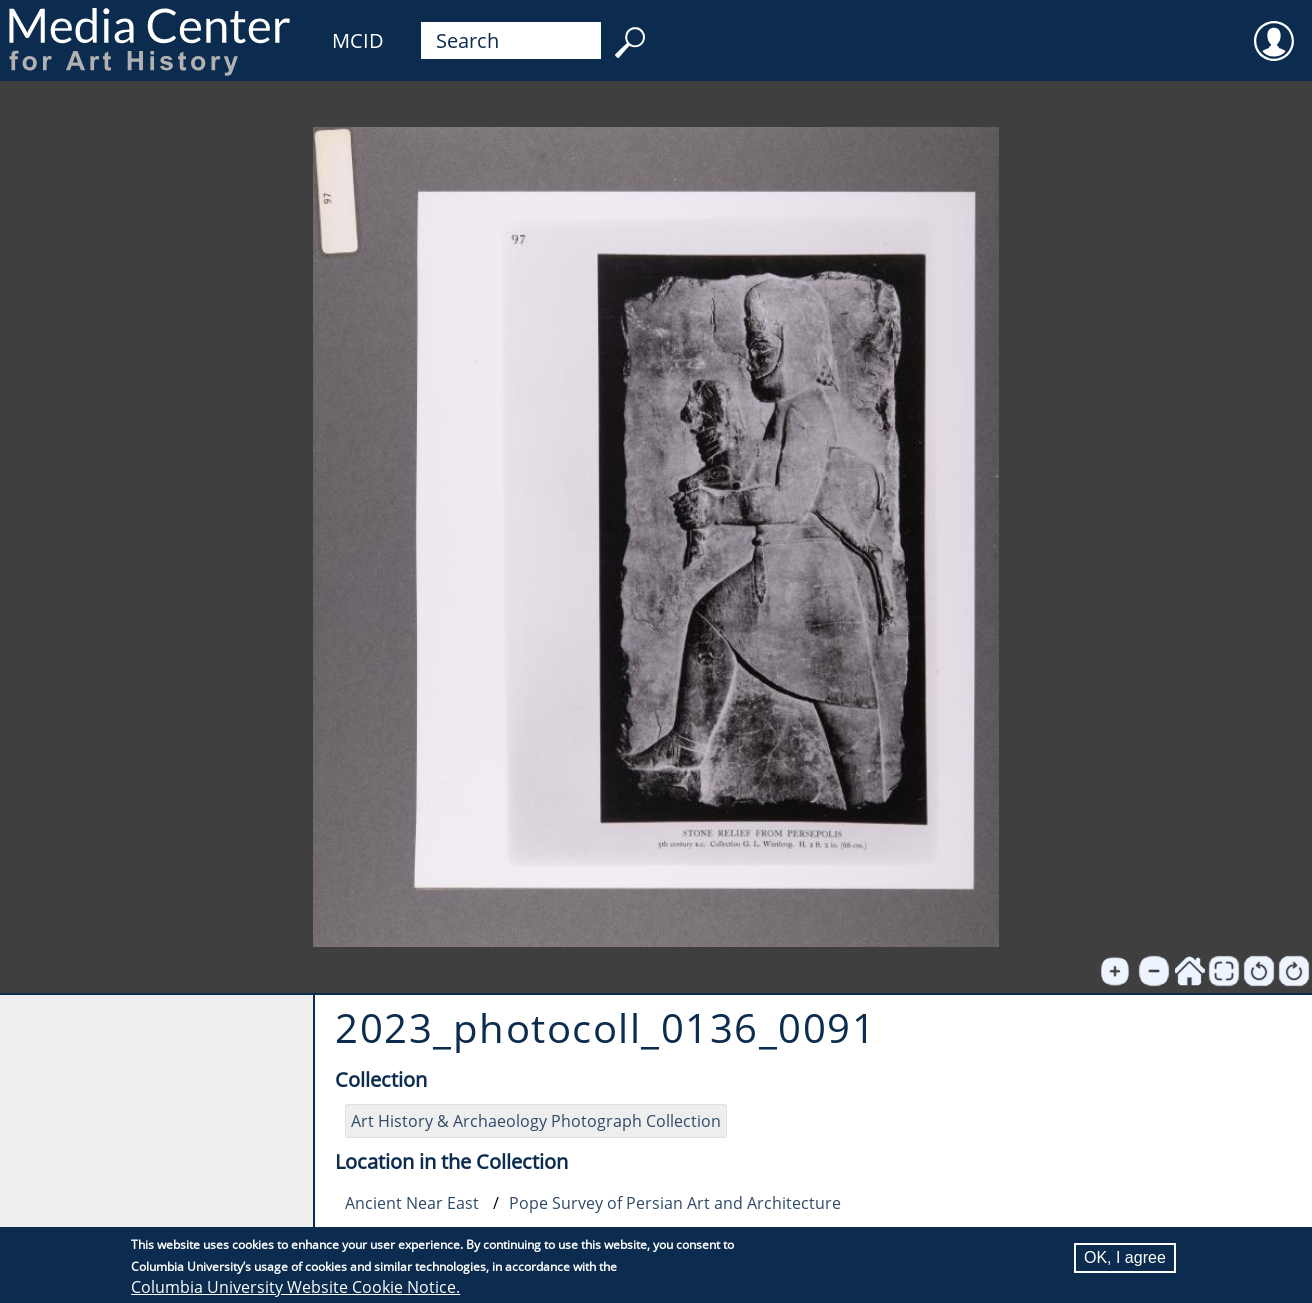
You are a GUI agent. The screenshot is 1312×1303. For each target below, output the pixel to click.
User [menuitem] (1274, 28)
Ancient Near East (412, 1203)
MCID (358, 40)
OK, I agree (1125, 1258)
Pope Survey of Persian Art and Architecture (675, 1203)
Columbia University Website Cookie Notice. (295, 1288)
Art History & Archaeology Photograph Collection (536, 1121)
